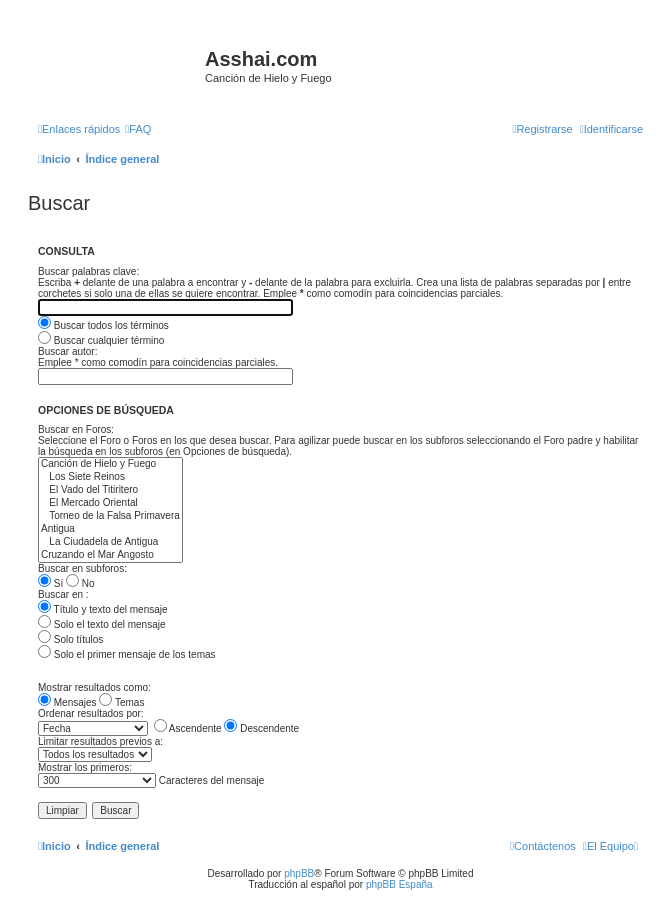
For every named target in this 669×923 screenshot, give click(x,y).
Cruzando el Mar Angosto (110, 555)
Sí (50, 583)
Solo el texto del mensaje (102, 624)
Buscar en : (63, 594)
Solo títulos (70, 639)
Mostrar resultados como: (94, 687)
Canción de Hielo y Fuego (110, 464)
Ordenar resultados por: (91, 713)
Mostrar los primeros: (85, 767)
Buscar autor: (67, 351)
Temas (121, 702)
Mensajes (67, 702)
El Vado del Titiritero (110, 490)
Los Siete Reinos (110, 477)
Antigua (110, 529)
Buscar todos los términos (103, 325)
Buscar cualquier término (101, 340)
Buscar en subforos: (82, 568)
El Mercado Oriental (110, 503)
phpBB (299, 873)
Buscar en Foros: (76, 429)
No (80, 583)
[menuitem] (138, 129)
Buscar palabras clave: (88, 271)
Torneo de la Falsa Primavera (110, 516)
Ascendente (188, 728)
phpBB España (399, 884)
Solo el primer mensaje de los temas (127, 654)
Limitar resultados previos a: (100, 741)
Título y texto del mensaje (103, 609)
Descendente (261, 728)
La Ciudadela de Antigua (110, 542)
